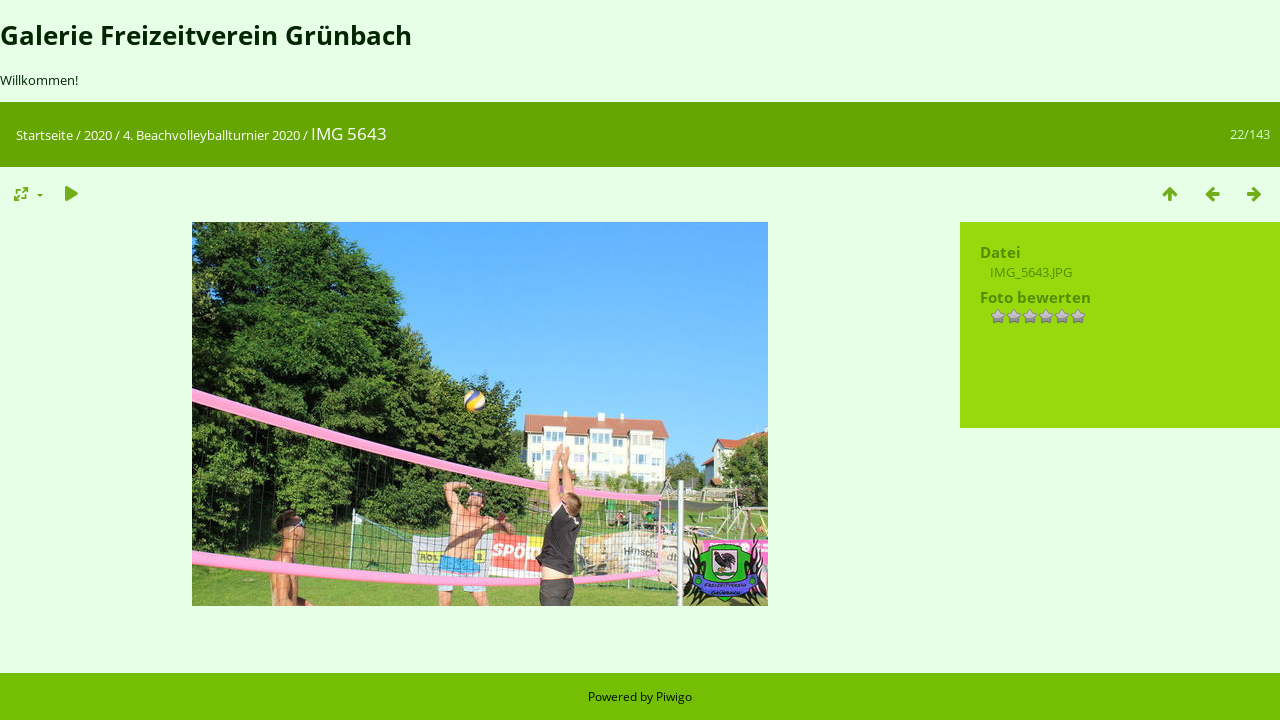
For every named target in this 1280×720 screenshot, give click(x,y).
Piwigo (674, 696)
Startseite (44, 135)
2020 (98, 135)
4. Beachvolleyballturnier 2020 (211, 135)
